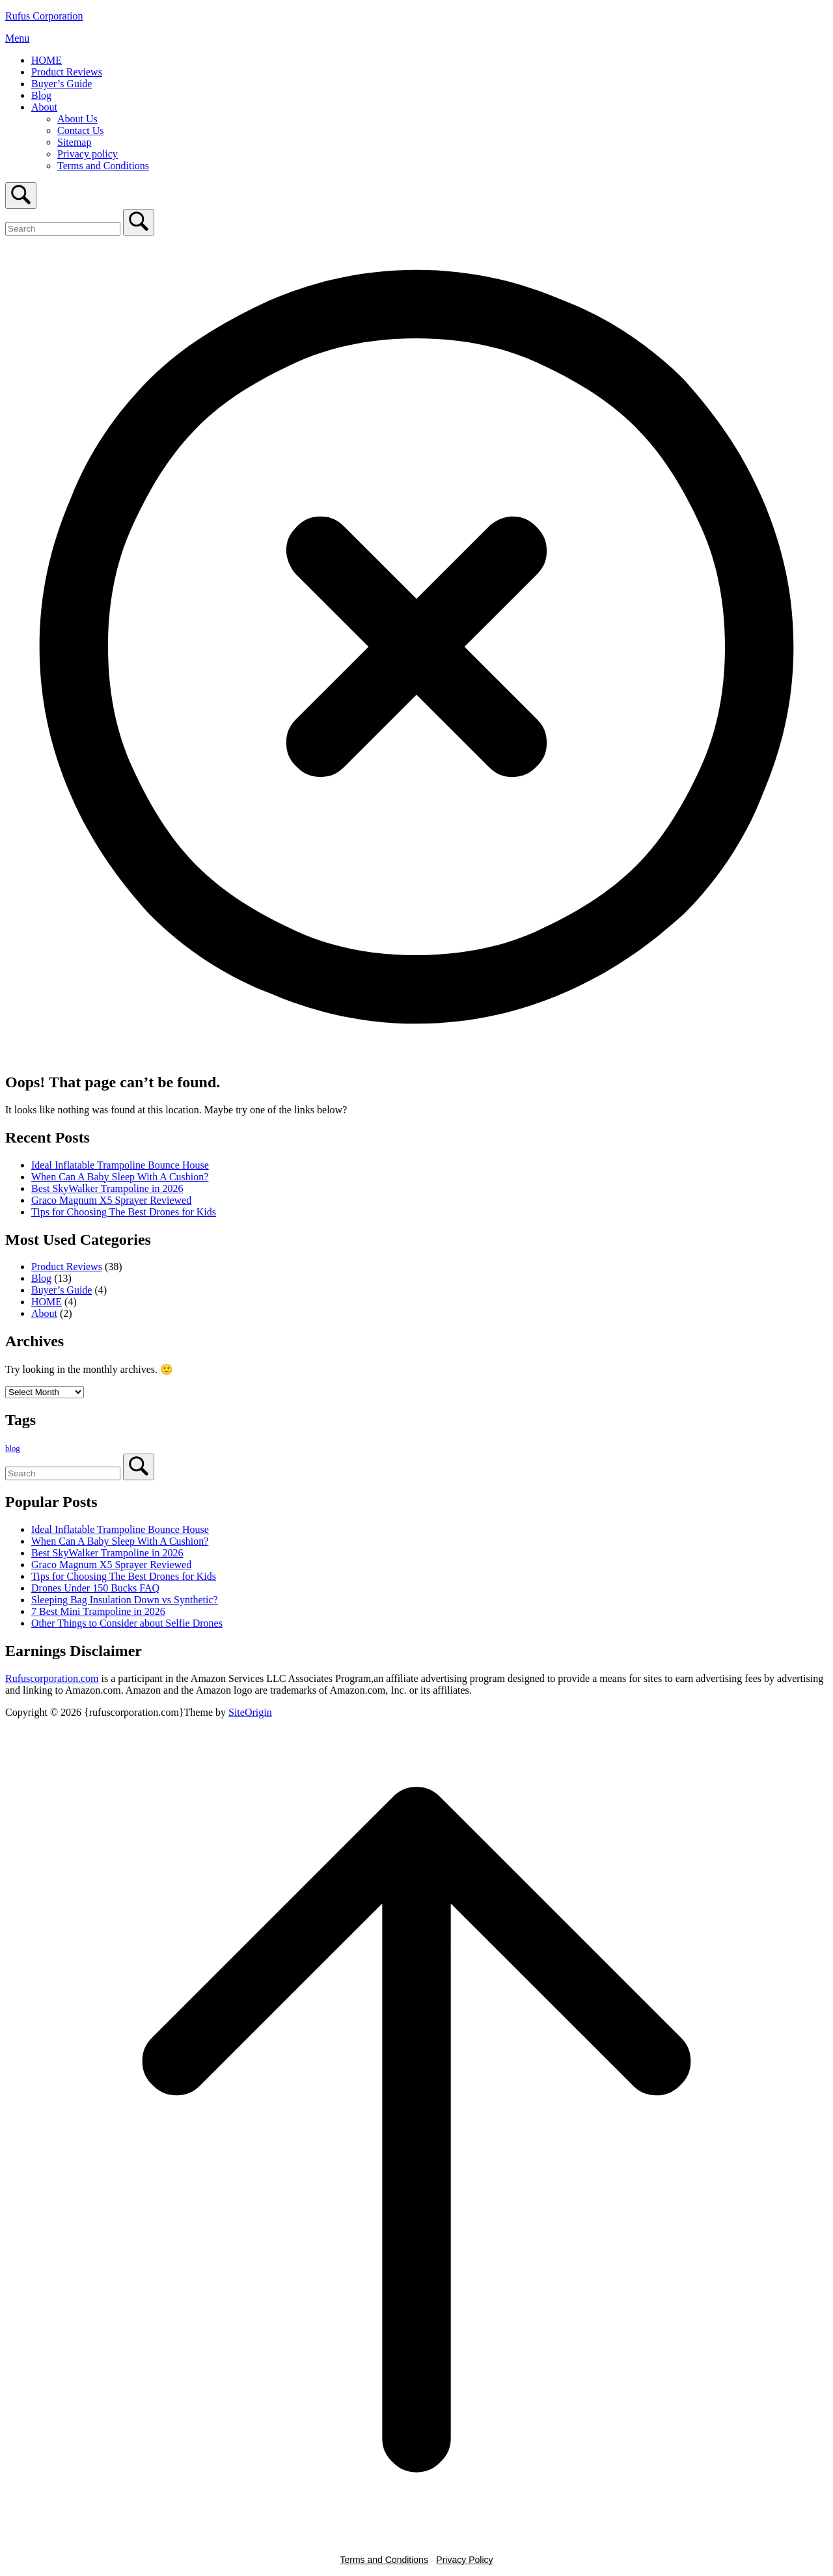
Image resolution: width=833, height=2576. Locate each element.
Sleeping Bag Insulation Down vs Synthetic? (124, 1599)
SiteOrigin (250, 1712)
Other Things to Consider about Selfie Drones (127, 1623)
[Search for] (62, 229)
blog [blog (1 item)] (12, 1448)
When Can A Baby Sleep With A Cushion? (119, 1176)
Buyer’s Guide (61, 83)
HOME (46, 60)
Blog (41, 95)
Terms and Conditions (103, 165)
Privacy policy (87, 153)
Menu (17, 38)
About (44, 107)
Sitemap (74, 142)
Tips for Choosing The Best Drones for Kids (123, 1211)
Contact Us (80, 130)
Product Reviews (66, 71)
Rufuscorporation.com (52, 1678)
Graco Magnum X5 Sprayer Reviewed (111, 1200)
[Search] (138, 222)
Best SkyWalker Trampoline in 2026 (107, 1188)
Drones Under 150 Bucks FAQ (95, 1587)
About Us (77, 118)
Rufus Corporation (44, 15)
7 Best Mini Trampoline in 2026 (98, 1611)
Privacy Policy (464, 2560)
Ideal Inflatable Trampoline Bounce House (120, 1165)
